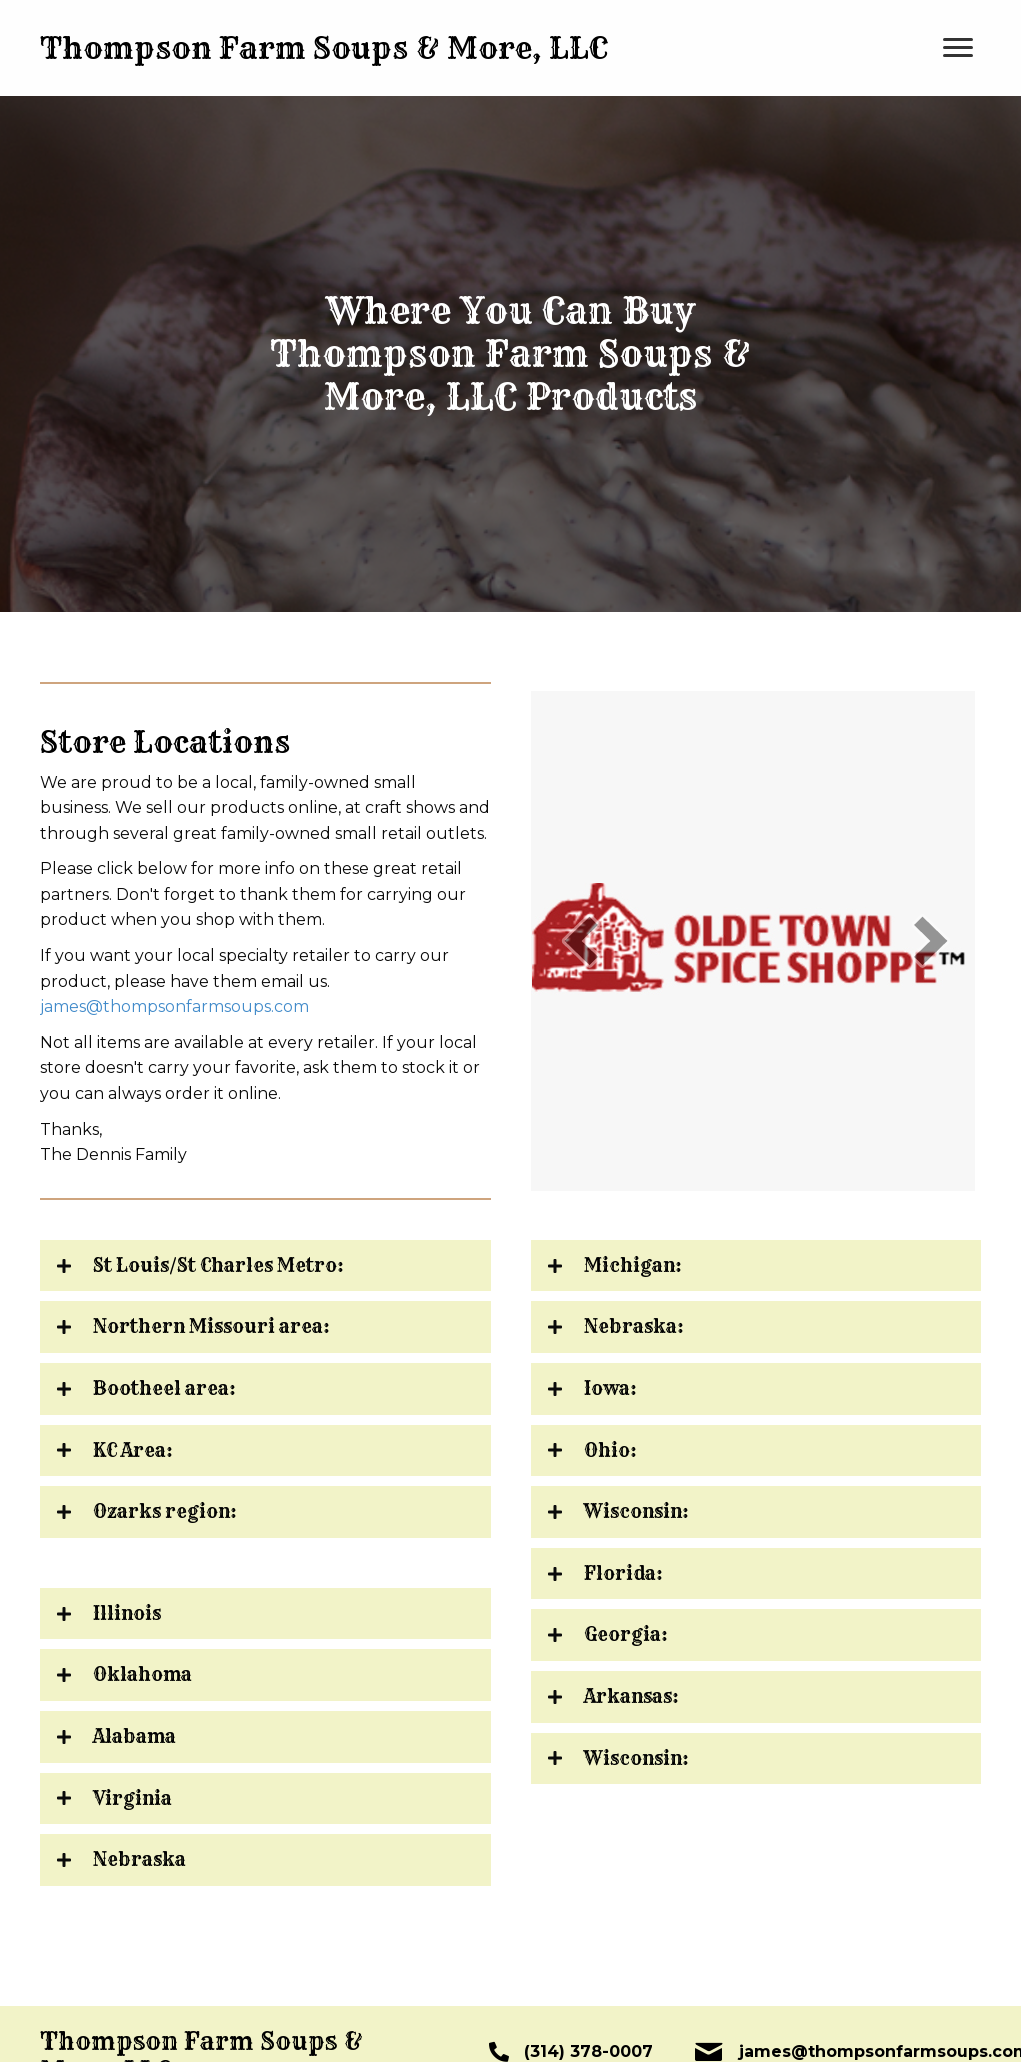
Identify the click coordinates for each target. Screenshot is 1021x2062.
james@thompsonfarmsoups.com (174, 1006)
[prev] (581, 940)
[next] (931, 940)
